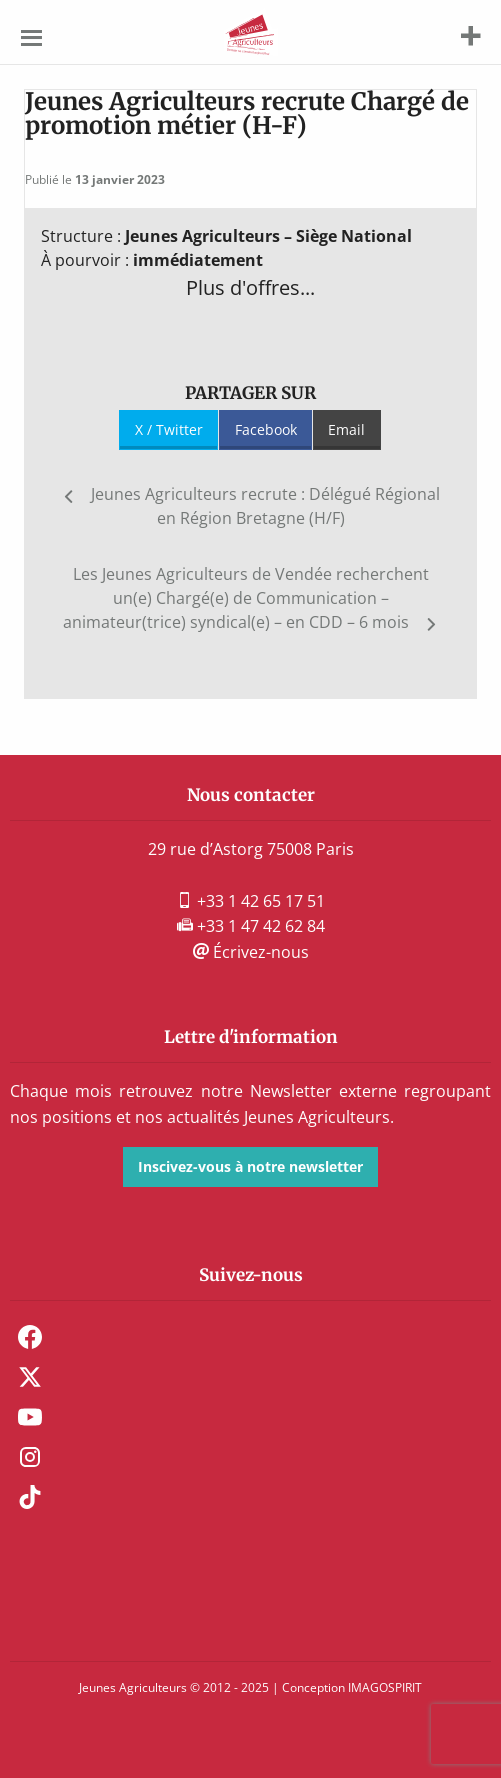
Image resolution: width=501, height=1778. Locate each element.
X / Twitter (169, 429)
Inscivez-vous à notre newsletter (250, 1166)
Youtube (30, 1417)
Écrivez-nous (251, 952)
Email (346, 429)
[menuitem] (250, 1337)
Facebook (266, 429)
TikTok (30, 1497)
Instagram (30, 1457)
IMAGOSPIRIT (385, 1687)
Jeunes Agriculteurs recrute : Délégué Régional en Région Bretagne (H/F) (265, 506)
